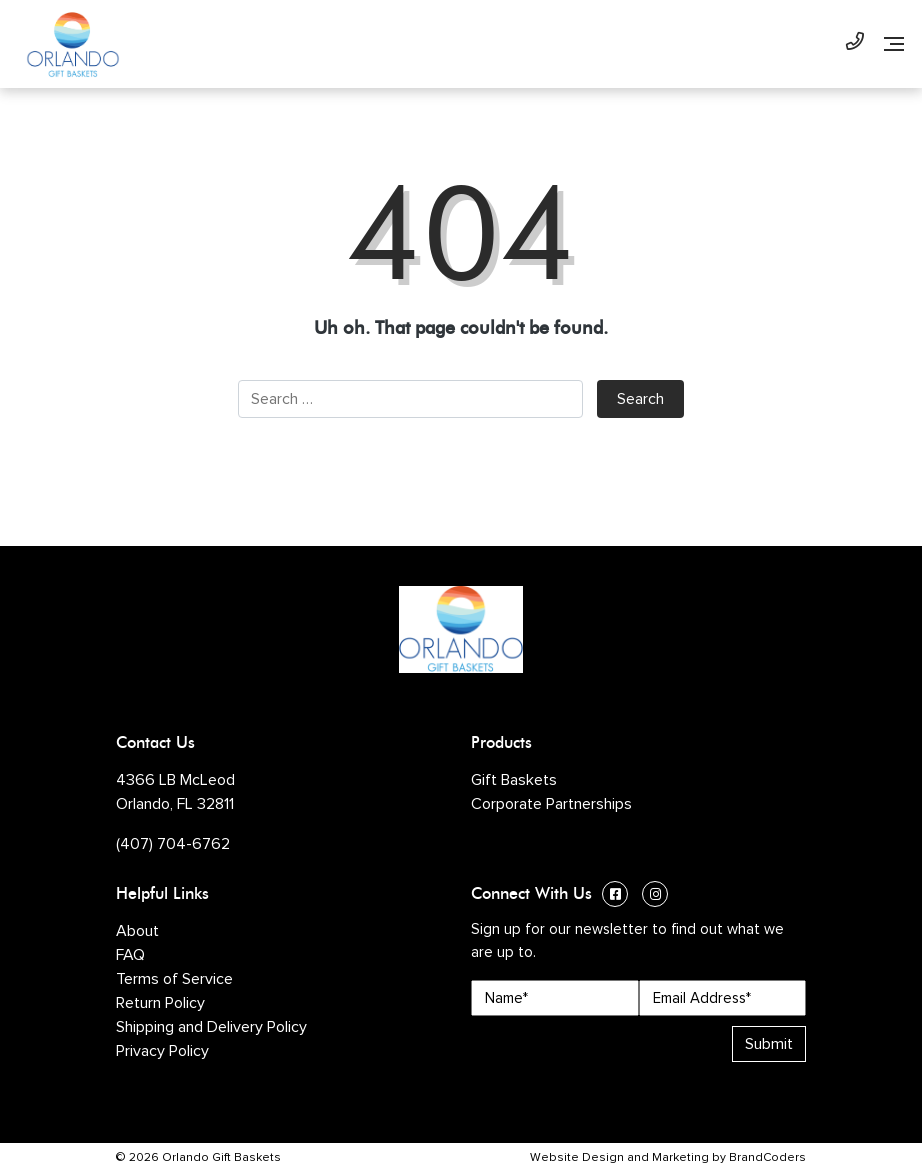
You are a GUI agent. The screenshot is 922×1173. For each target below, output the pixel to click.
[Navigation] (894, 44)
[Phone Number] (855, 44)
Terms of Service (174, 979)
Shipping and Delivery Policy (211, 1027)
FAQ (130, 955)
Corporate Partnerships (551, 804)
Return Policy (160, 1003)
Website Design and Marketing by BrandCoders (668, 1158)
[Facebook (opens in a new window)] (615, 896)
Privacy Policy (162, 1051)
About (137, 931)
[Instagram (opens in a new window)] (655, 896)
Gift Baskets (514, 780)
